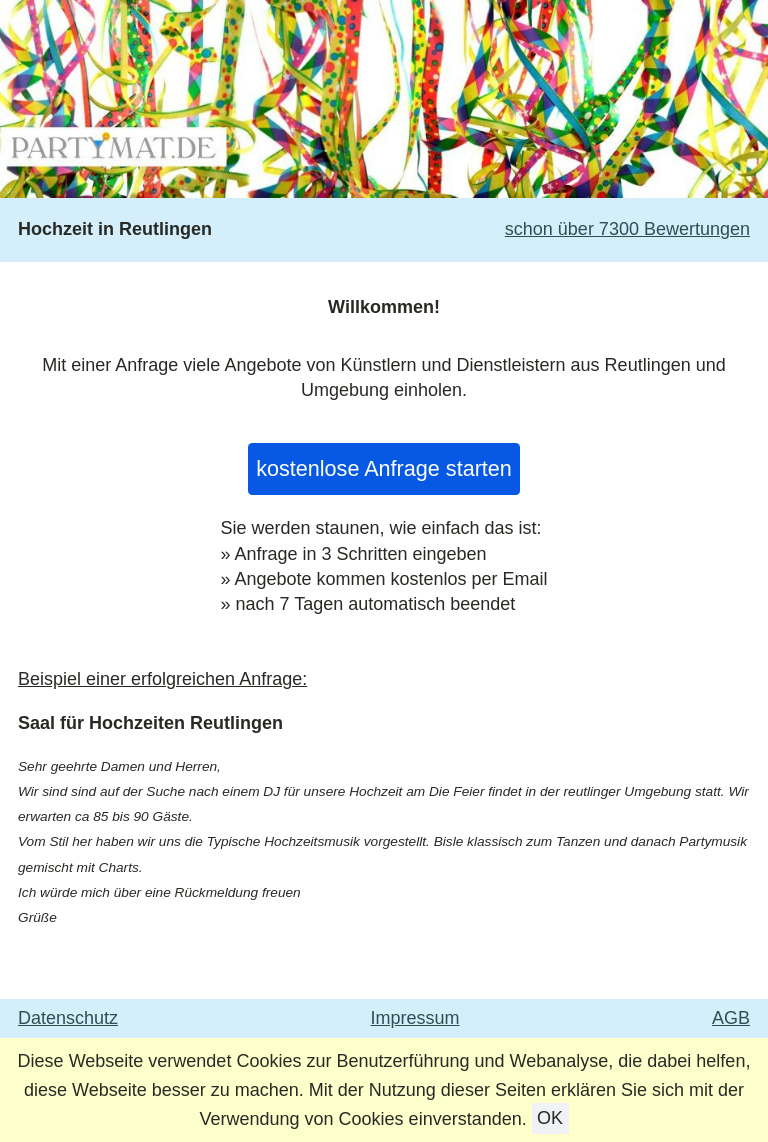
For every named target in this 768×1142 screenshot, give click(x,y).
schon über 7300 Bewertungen (627, 229)
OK (550, 1119)
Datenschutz (68, 1018)
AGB (731, 1018)
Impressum (415, 1018)
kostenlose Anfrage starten (384, 468)
